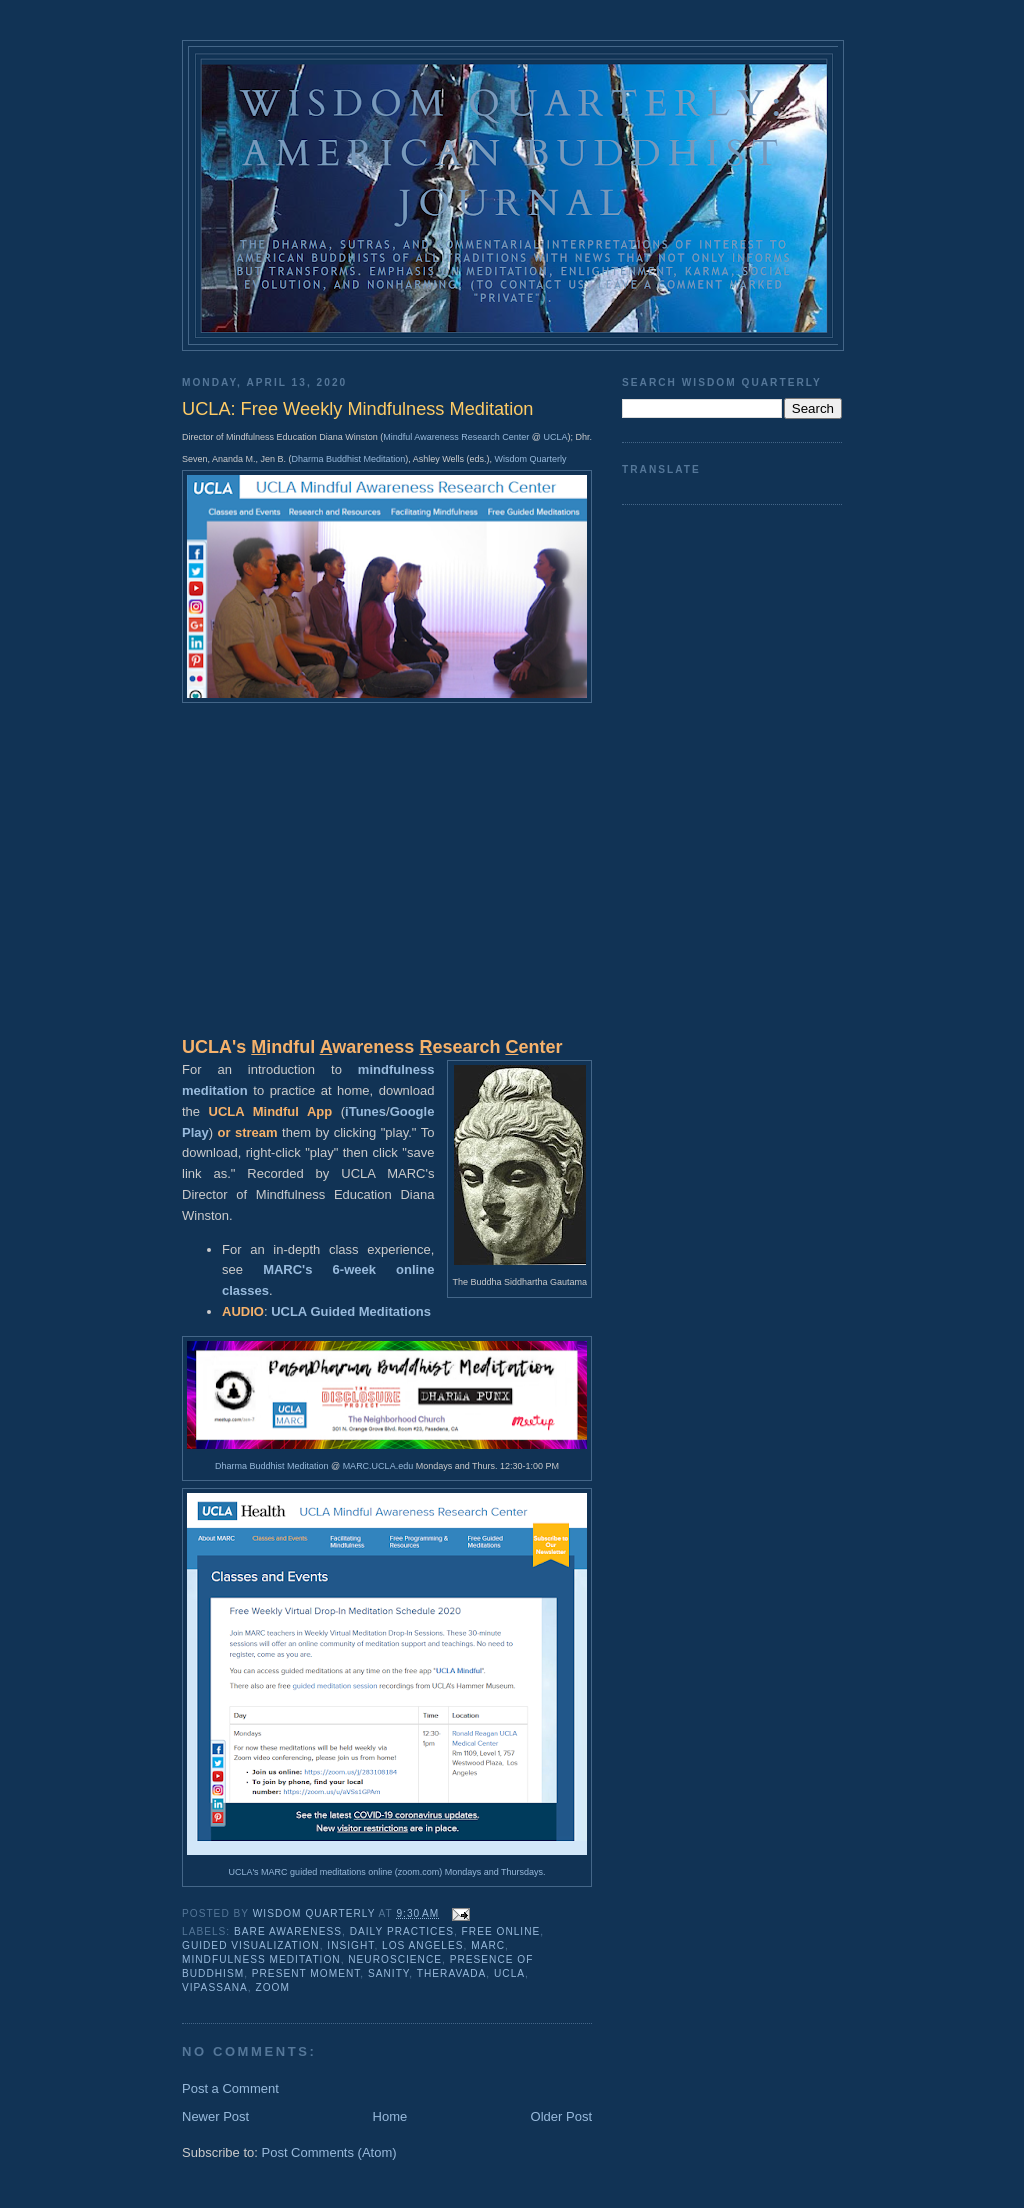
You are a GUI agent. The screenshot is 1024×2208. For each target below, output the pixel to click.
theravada (452, 1973)
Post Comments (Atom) (329, 2152)
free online (501, 1931)
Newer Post (215, 2116)
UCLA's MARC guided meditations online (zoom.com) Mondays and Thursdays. (386, 1872)
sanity (388, 1973)
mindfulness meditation (261, 1959)
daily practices (402, 1931)
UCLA (555, 437)
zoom (272, 1987)
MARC (488, 1945)
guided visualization (251, 1945)
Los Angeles (423, 1945)
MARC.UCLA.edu (378, 1466)
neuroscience (395, 1959)
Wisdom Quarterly (531, 459)
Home (390, 2116)
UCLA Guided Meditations (351, 1311)
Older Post (561, 2116)
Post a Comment (230, 2088)
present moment (306, 1973)
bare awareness (288, 1931)
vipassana (215, 1987)
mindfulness (396, 1069)
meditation (215, 1090)
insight (350, 1945)
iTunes (365, 1111)
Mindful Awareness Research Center (456, 437)
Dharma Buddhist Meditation (349, 459)
